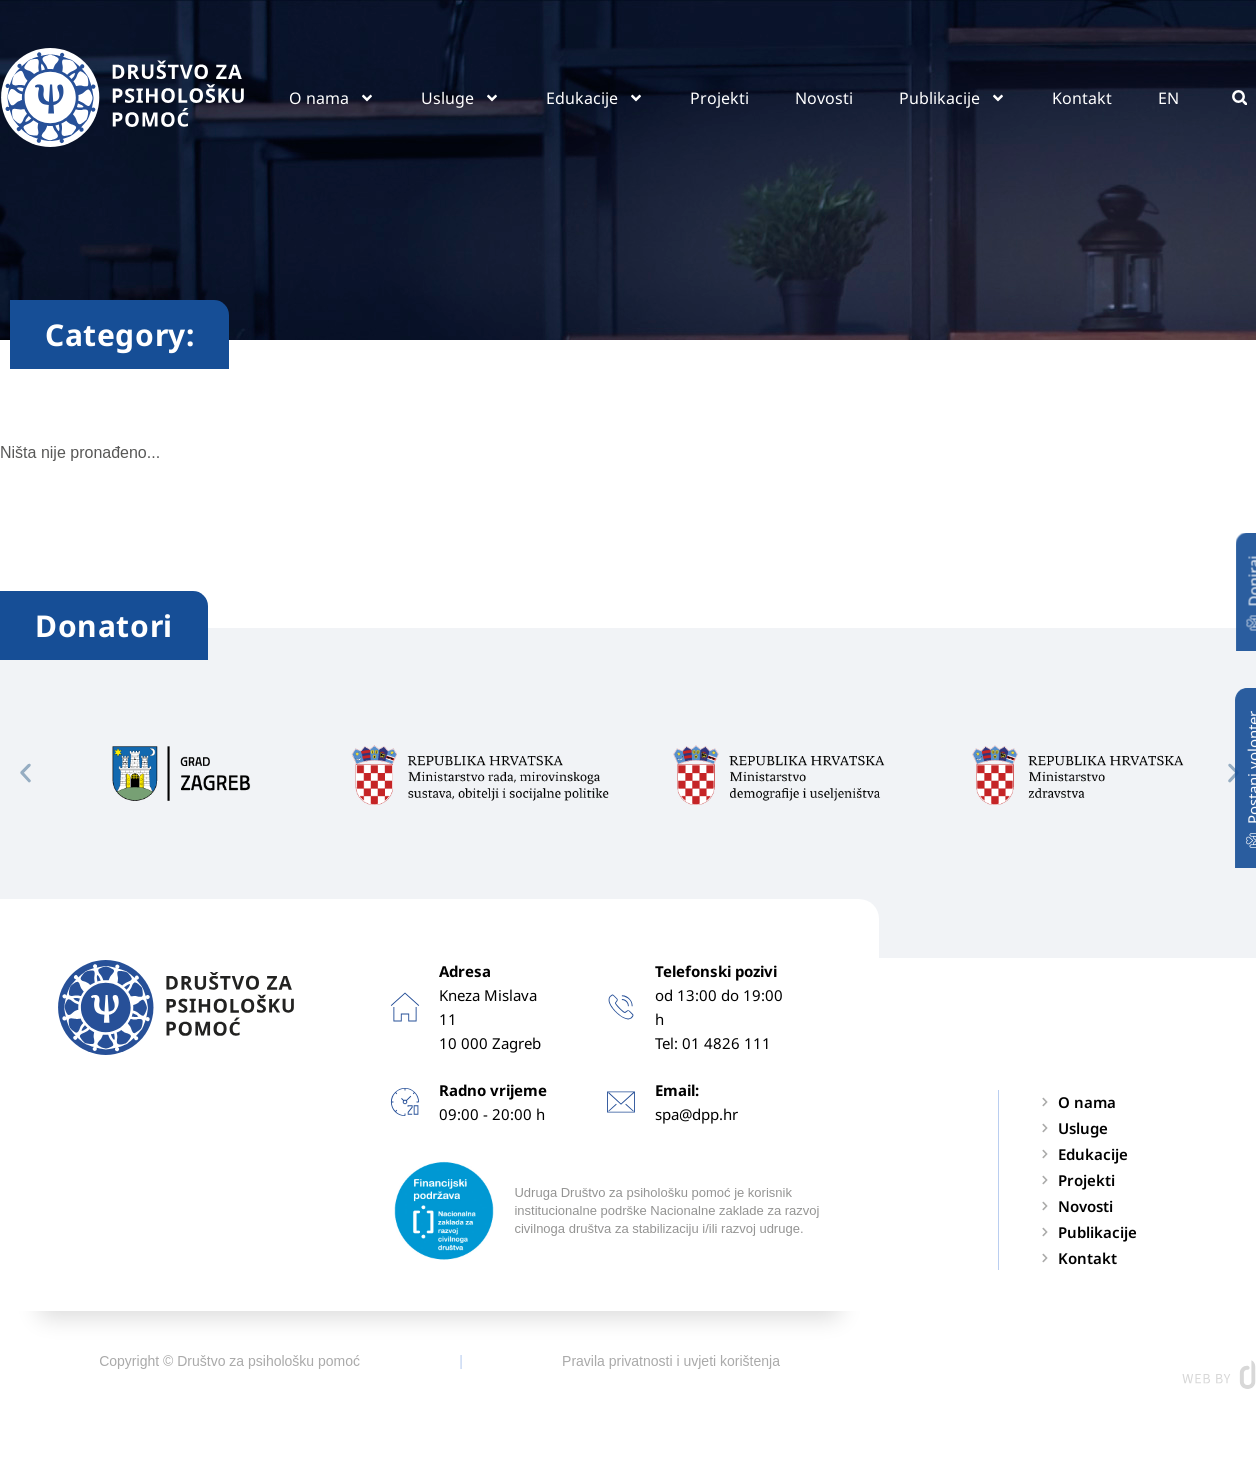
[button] (1239, 97)
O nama (332, 98)
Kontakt (1082, 98)
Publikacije (952, 98)
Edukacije (595, 98)
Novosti (824, 98)
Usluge (460, 98)
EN (1168, 98)
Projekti (719, 98)
